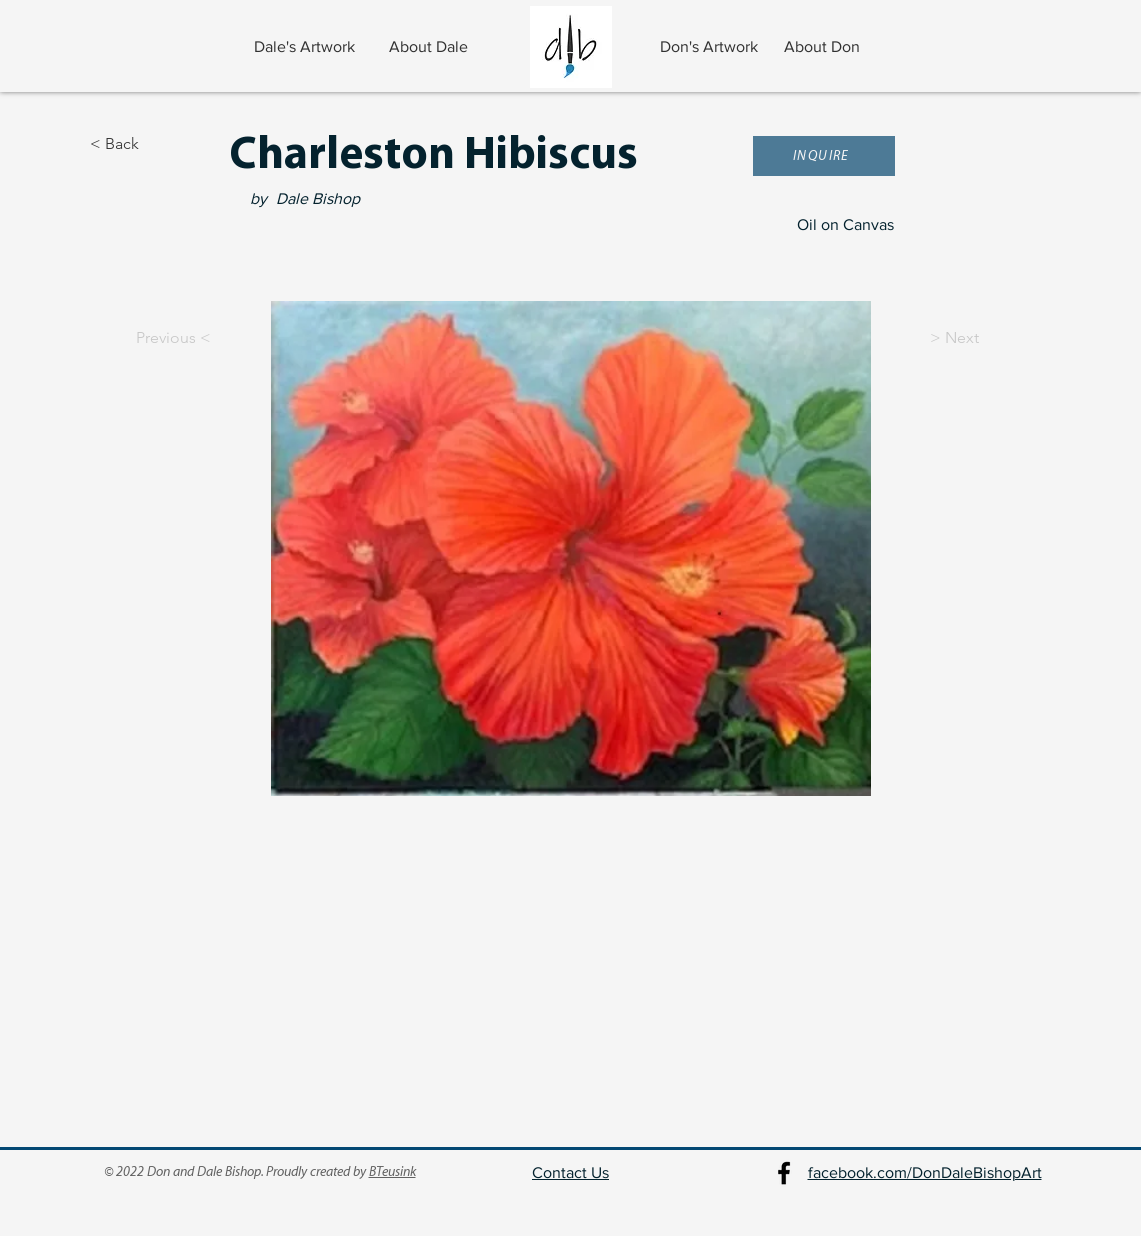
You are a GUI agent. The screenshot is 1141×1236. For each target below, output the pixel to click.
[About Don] (824, 47)
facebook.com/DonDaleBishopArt (925, 1172)
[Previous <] (156, 338)
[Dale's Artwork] (306, 47)
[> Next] (980, 338)
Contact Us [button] (570, 1172)
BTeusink (392, 1172)
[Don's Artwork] (711, 47)
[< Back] (156, 144)
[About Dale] (430, 47)
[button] (824, 156)
